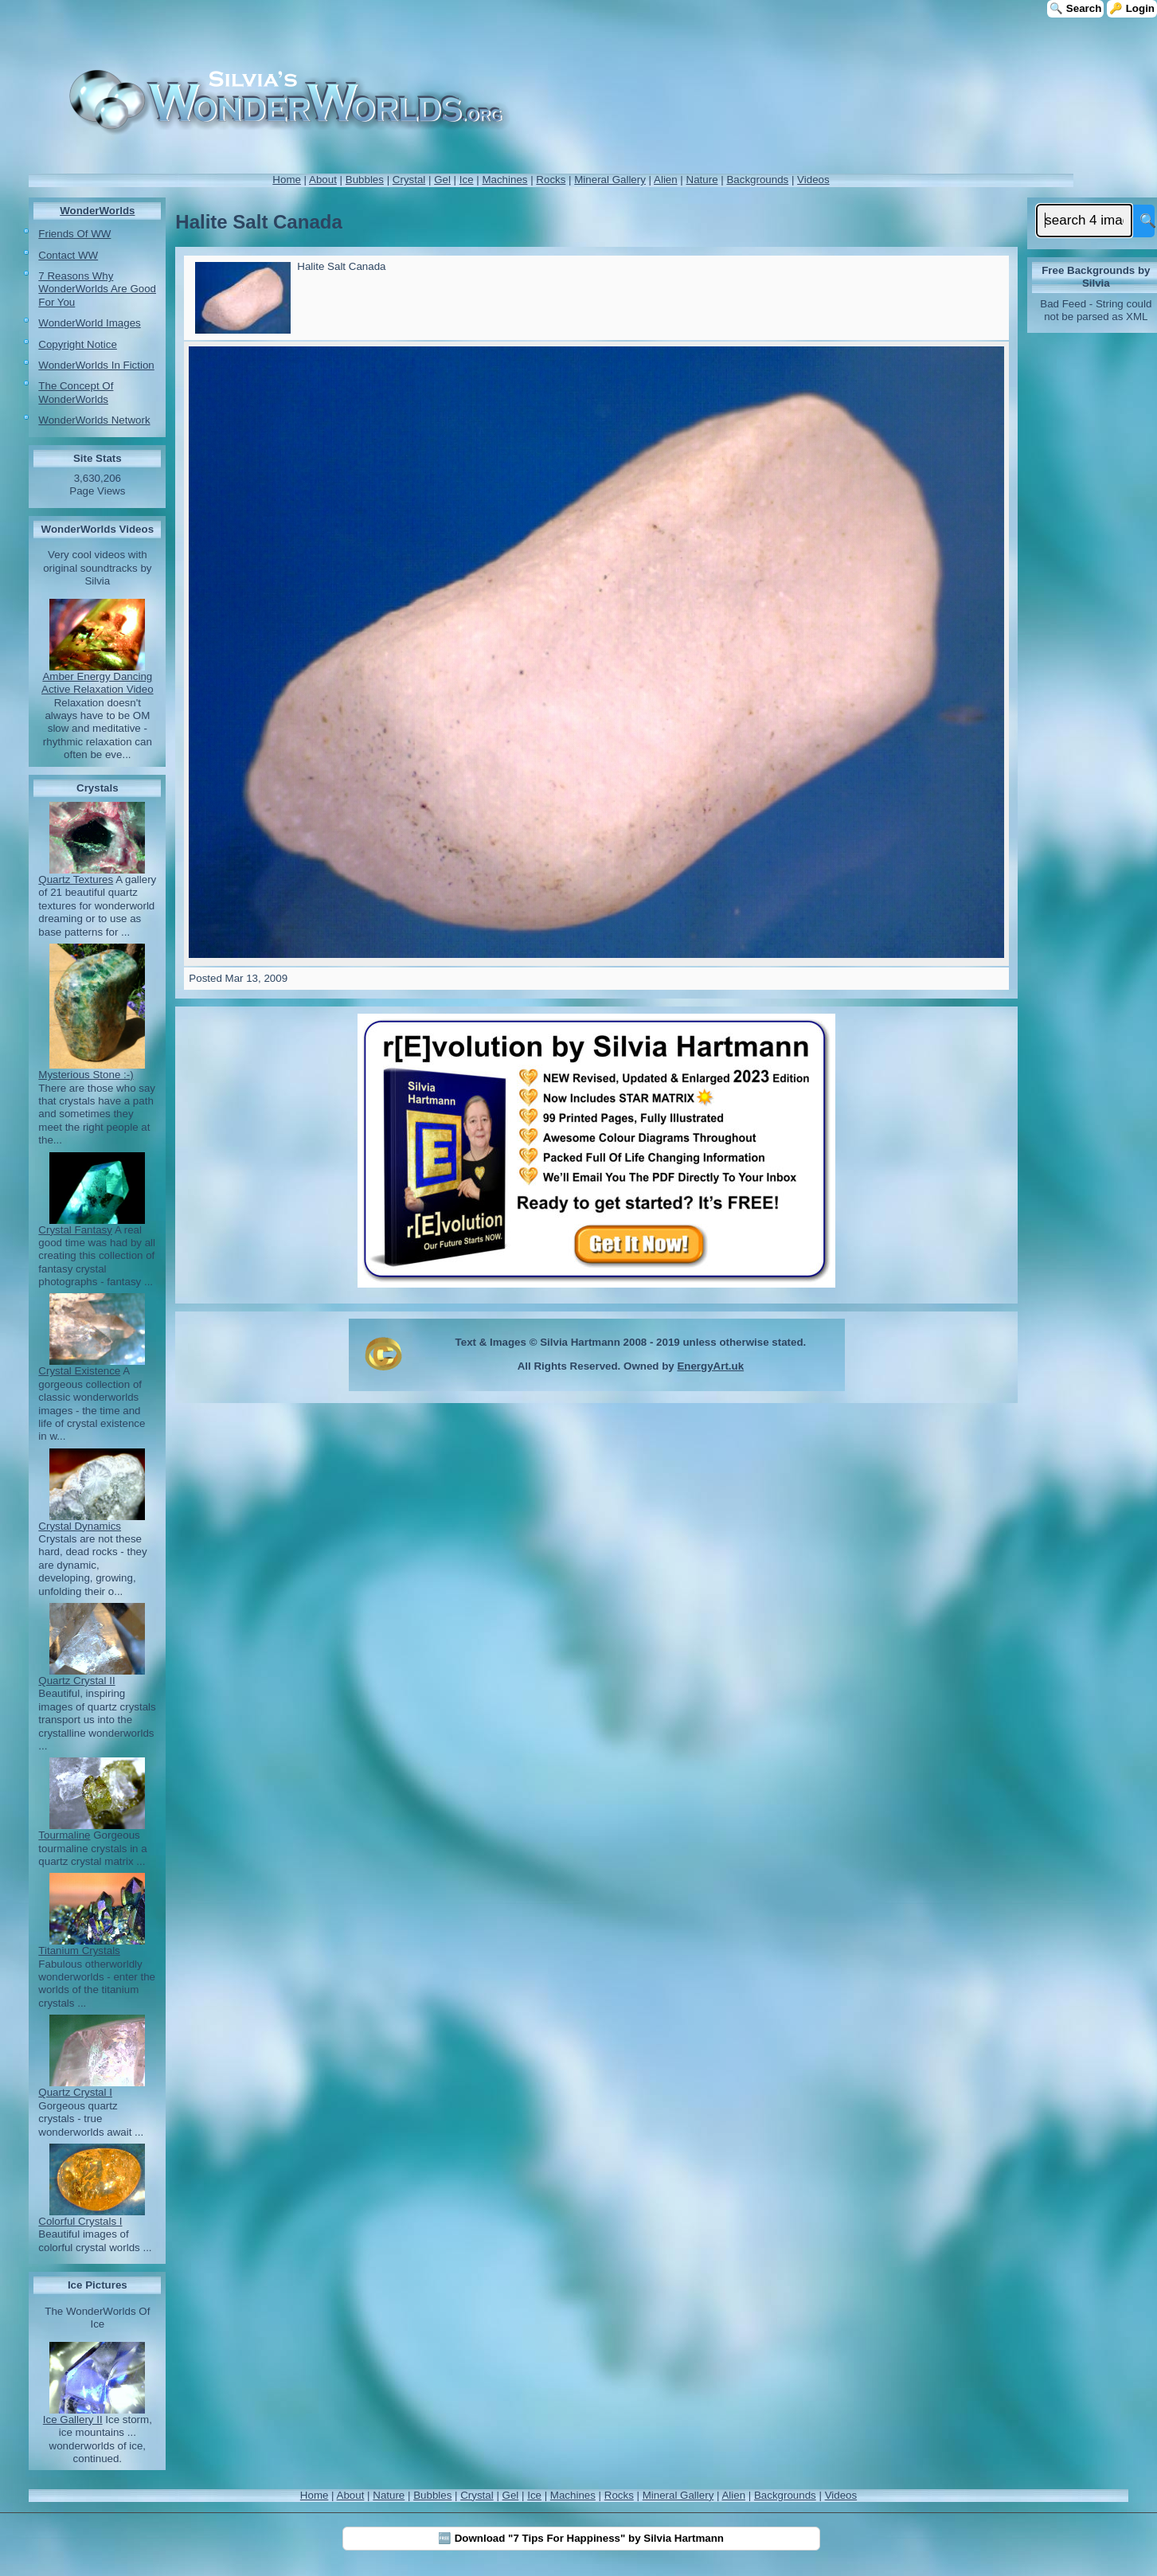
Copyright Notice (77, 344)
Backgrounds (757, 180)
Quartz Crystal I (75, 2092)
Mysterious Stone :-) (85, 1075)
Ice (466, 180)
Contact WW (68, 255)
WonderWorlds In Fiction (96, 365)
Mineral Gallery (610, 180)
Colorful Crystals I (80, 2221)
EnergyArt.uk (710, 1366)
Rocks (550, 180)
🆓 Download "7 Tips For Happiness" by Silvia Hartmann (581, 2538)
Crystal (409, 180)
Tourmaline (64, 1835)
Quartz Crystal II (76, 1681)
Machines (504, 180)
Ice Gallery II (73, 2420)
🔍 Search (1075, 8)
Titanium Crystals (78, 1950)
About (323, 180)
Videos (813, 180)
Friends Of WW (74, 234)
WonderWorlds (97, 211)
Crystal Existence (79, 1371)
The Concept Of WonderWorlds (75, 392)
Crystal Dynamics (79, 1526)
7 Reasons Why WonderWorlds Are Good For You (97, 289)
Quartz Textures (75, 879)
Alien (666, 180)
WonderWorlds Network (94, 420)
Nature (702, 180)
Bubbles (365, 180)
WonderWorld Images (89, 323)
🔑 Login (1132, 8)
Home (286, 180)
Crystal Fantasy (75, 1230)
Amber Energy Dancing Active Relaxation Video (97, 682)
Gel (442, 180)
